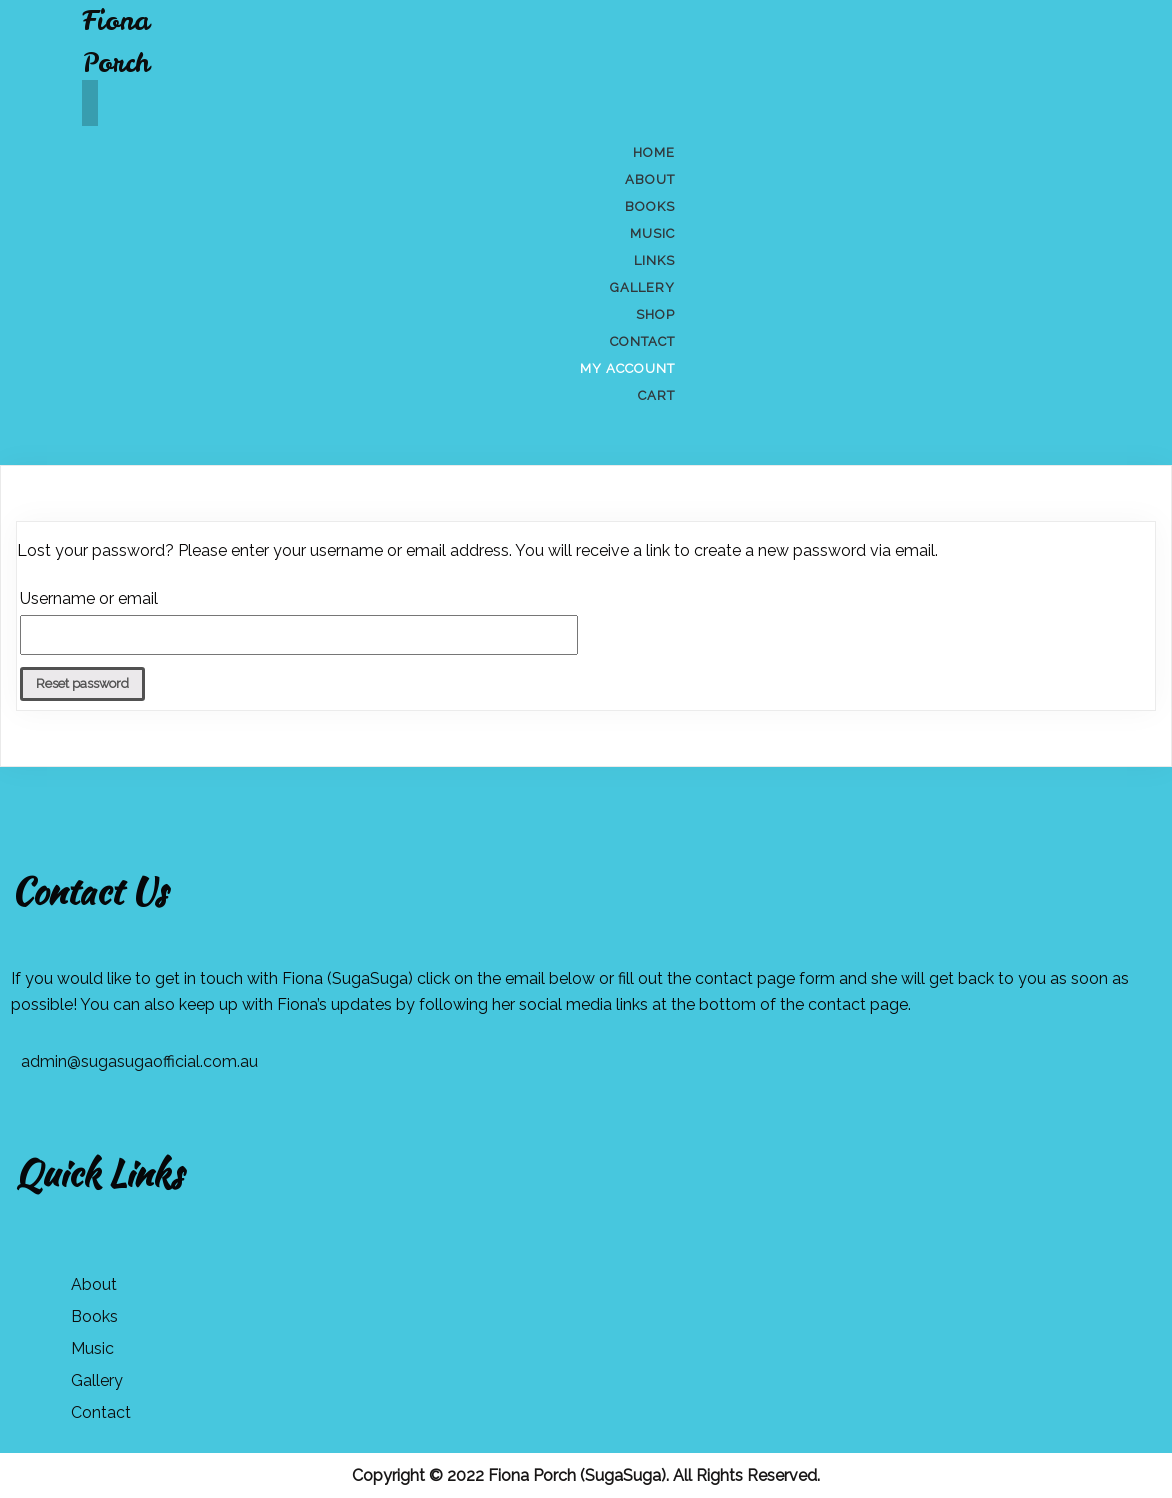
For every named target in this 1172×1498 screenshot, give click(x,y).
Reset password (82, 683)
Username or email (89, 598)
